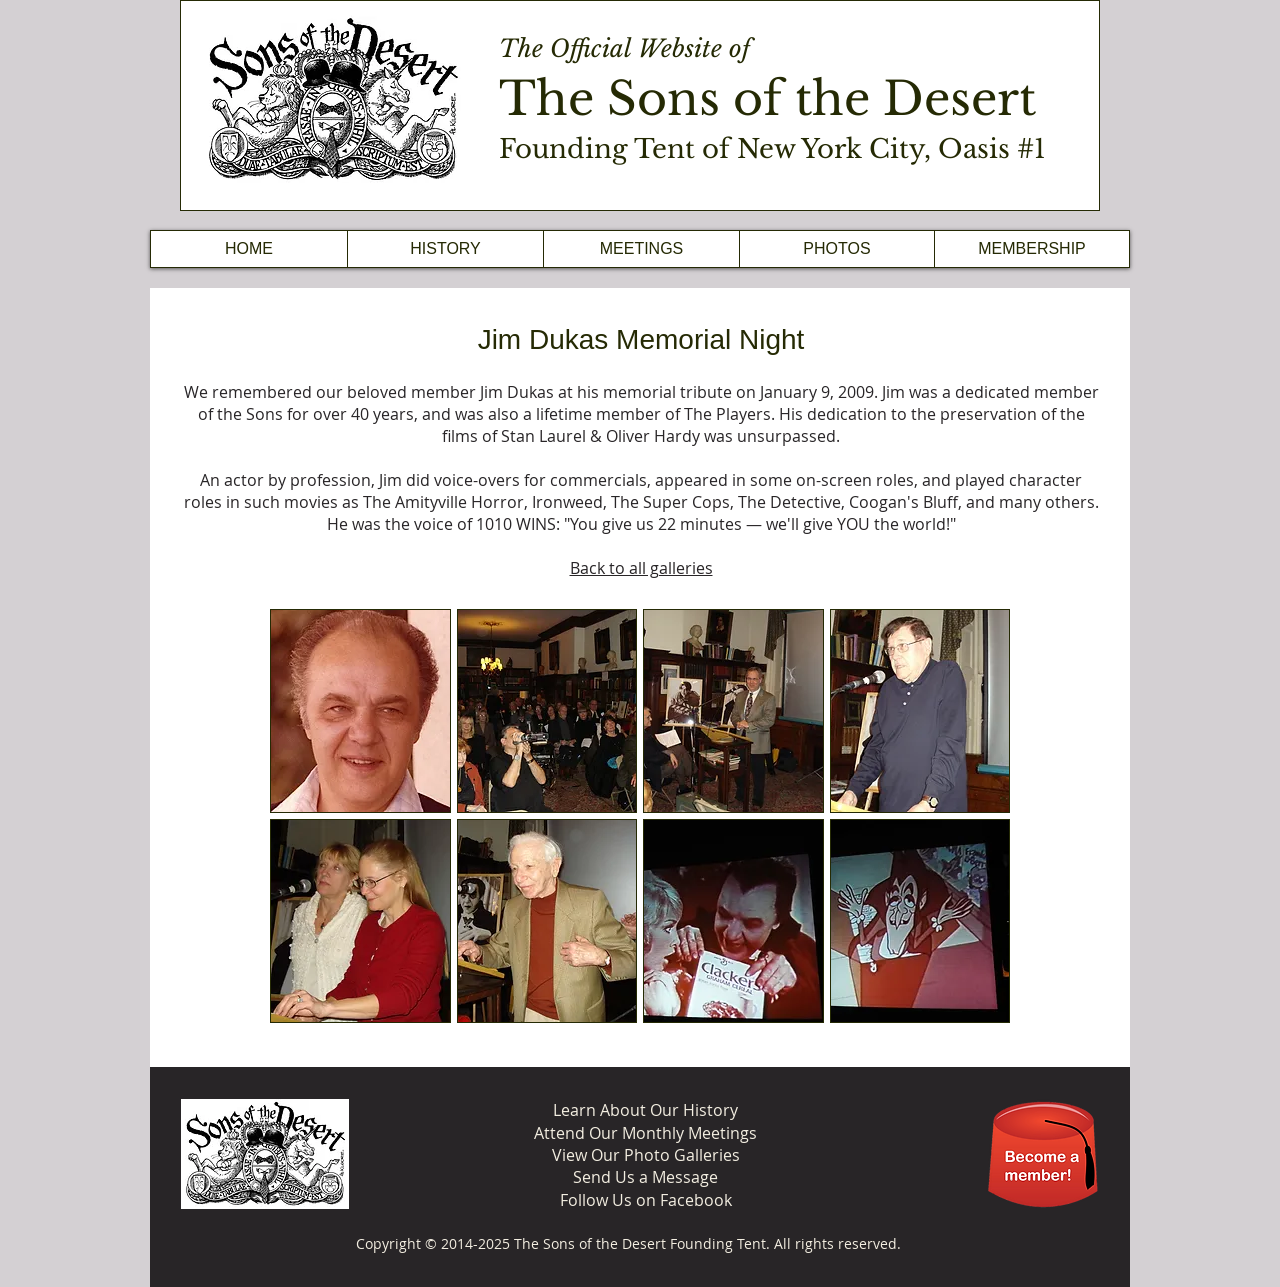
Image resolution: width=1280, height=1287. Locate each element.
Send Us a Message (645, 1177)
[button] (445, 249)
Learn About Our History (645, 1110)
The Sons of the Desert (767, 98)
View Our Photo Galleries (646, 1155)
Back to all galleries (641, 568)
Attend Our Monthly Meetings (645, 1133)
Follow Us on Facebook (646, 1200)
